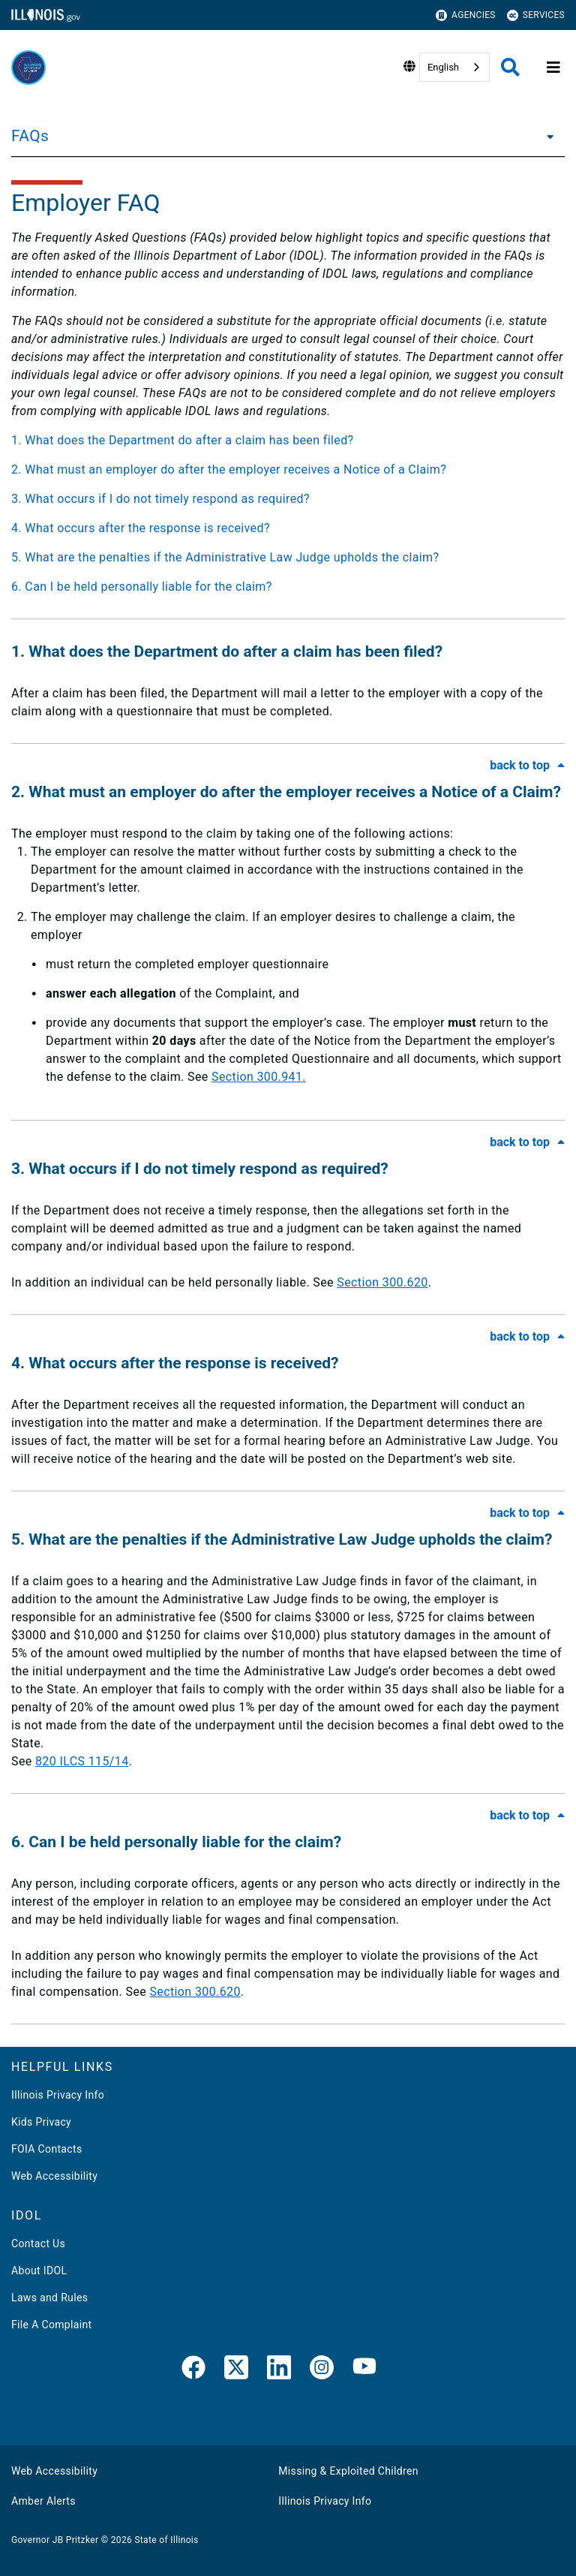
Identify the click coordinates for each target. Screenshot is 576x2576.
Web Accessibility (54, 2176)
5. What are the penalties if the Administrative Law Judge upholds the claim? (225, 557)
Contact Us (38, 2243)
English (443, 67)
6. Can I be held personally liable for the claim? (141, 586)
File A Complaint (51, 2325)
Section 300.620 (382, 1282)
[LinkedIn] (279, 2370)
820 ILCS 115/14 (82, 1761)
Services (536, 15)
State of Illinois (166, 2540)
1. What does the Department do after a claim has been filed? (182, 440)
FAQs (30, 136)
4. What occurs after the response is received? (140, 528)
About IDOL (39, 2271)
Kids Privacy (41, 2122)
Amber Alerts (43, 2501)
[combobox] (454, 67)
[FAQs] (546, 135)
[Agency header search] (510, 67)
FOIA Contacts (46, 2149)
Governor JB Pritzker (54, 2540)
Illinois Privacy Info (57, 2095)
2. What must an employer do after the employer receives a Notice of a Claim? (228, 469)
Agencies (466, 15)
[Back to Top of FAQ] (527, 765)
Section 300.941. (259, 1077)
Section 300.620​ (194, 1992)
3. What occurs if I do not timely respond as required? (160, 499)
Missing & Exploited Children (348, 2471)
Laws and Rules (49, 2298)
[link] (194, 2370)
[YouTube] (364, 2370)
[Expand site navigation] (553, 67)
